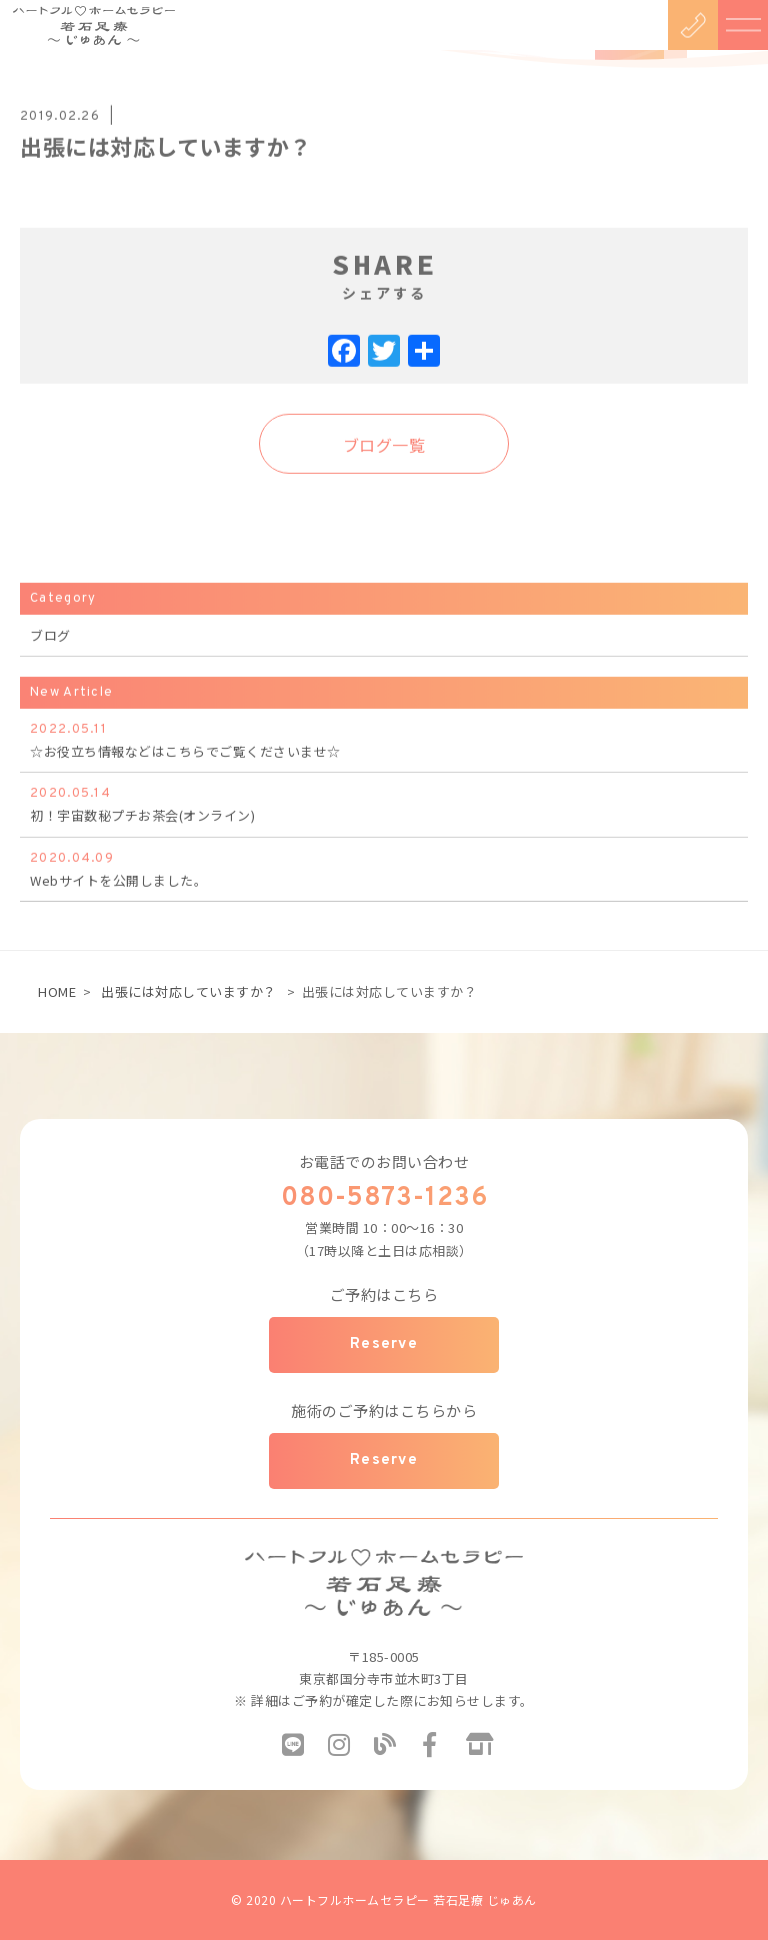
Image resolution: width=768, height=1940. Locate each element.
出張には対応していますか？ (189, 991)
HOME (57, 991)
